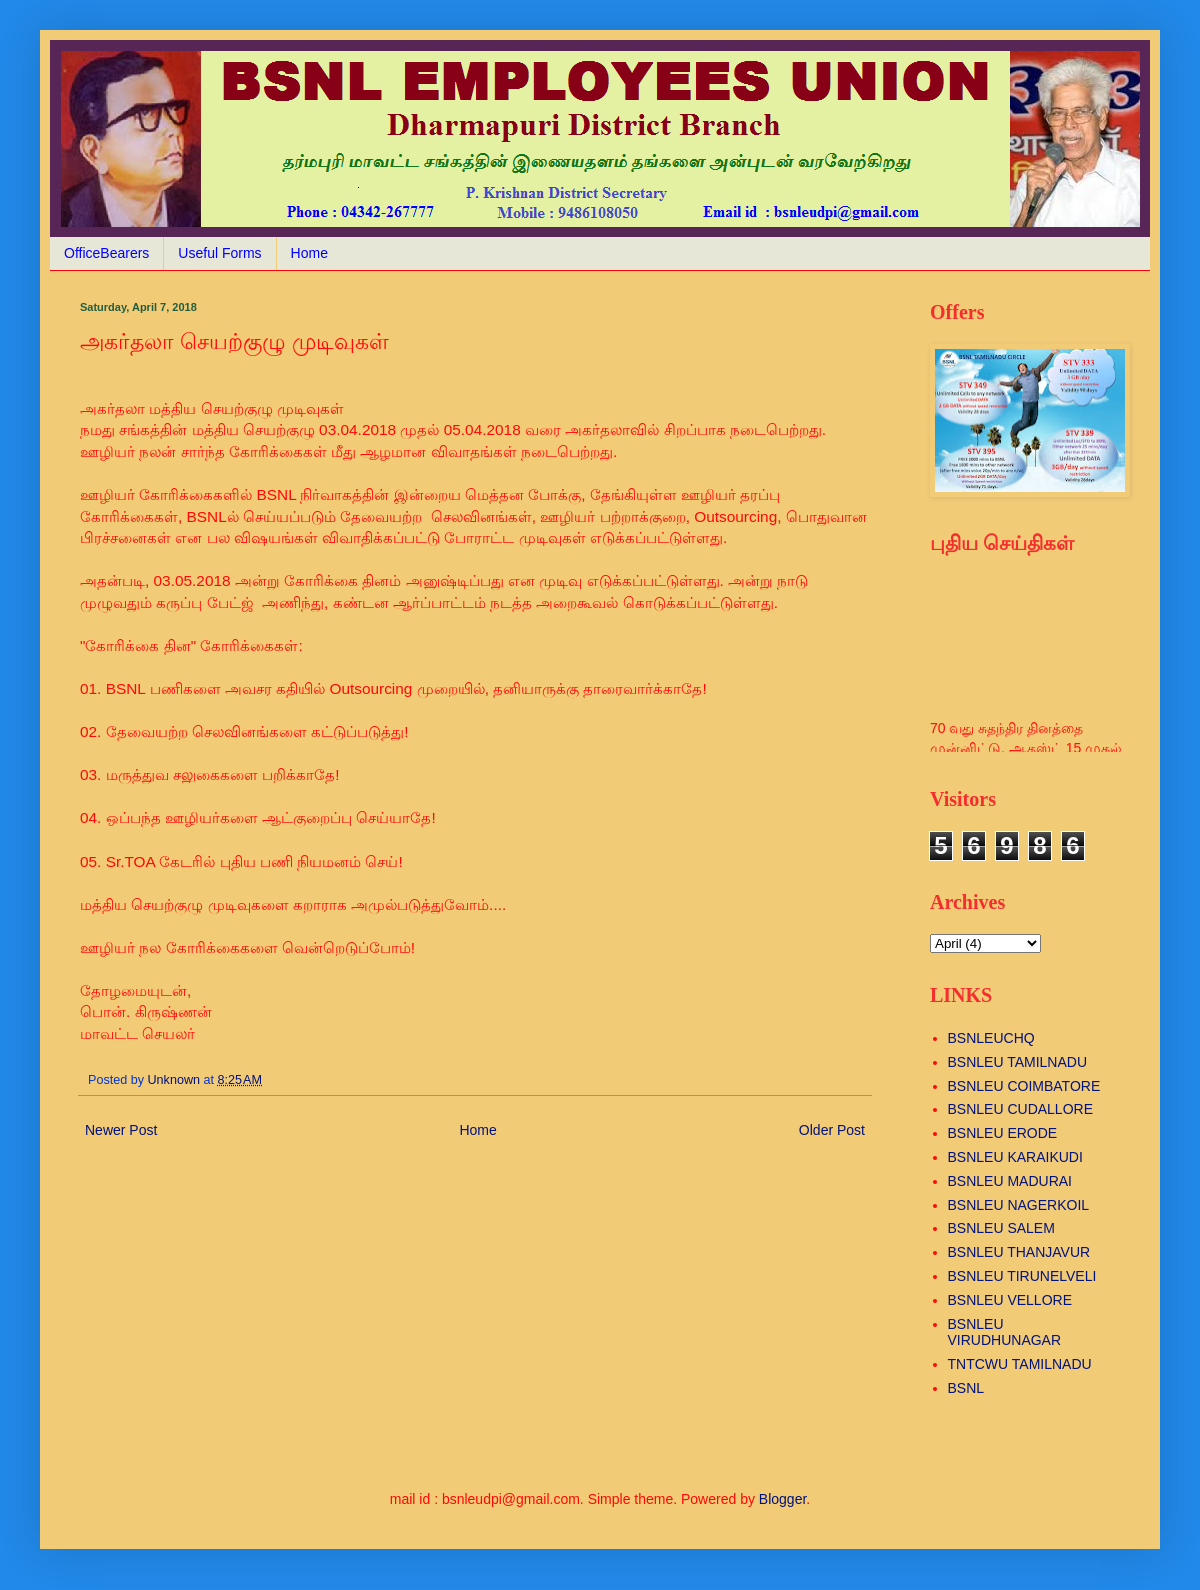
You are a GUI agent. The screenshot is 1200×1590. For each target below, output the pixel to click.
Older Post (832, 1130)
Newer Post (121, 1130)
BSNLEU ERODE (1003, 1133)
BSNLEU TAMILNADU (1018, 1062)
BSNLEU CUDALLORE (1021, 1109)
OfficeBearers (106, 253)
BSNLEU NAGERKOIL (1019, 1205)
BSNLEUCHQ (991, 1038)
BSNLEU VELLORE (1010, 1300)
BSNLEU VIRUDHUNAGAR (1005, 1332)
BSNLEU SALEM (1001, 1228)
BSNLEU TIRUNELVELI (1022, 1276)
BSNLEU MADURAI (1010, 1181)
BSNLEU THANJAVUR (1019, 1252)
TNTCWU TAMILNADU (1020, 1364)
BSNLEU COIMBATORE (1024, 1086)
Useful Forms (219, 253)
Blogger (782, 1499)
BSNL (966, 1388)
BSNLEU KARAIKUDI (1015, 1157)
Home (309, 253)
